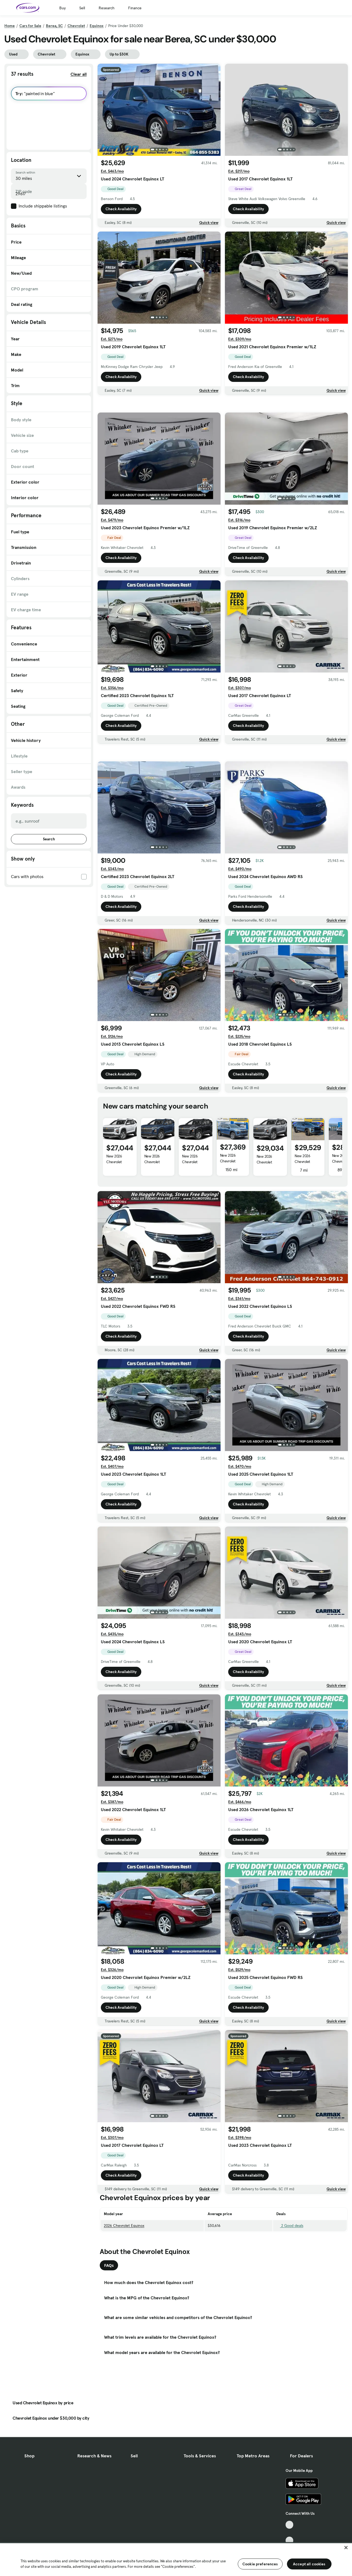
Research (107, 7)
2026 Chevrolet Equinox (124, 2302)
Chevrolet (76, 25)
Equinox (97, 25)
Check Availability (121, 208)
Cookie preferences (260, 2564)
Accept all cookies (309, 2564)
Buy (62, 7)
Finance (135, 7)
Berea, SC (54, 25)
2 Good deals (289, 2302)
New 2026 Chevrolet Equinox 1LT (115, 1238)
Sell (82, 7)
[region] (176, 2559)
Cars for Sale (30, 25)
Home (9, 25)
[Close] (346, 2548)
